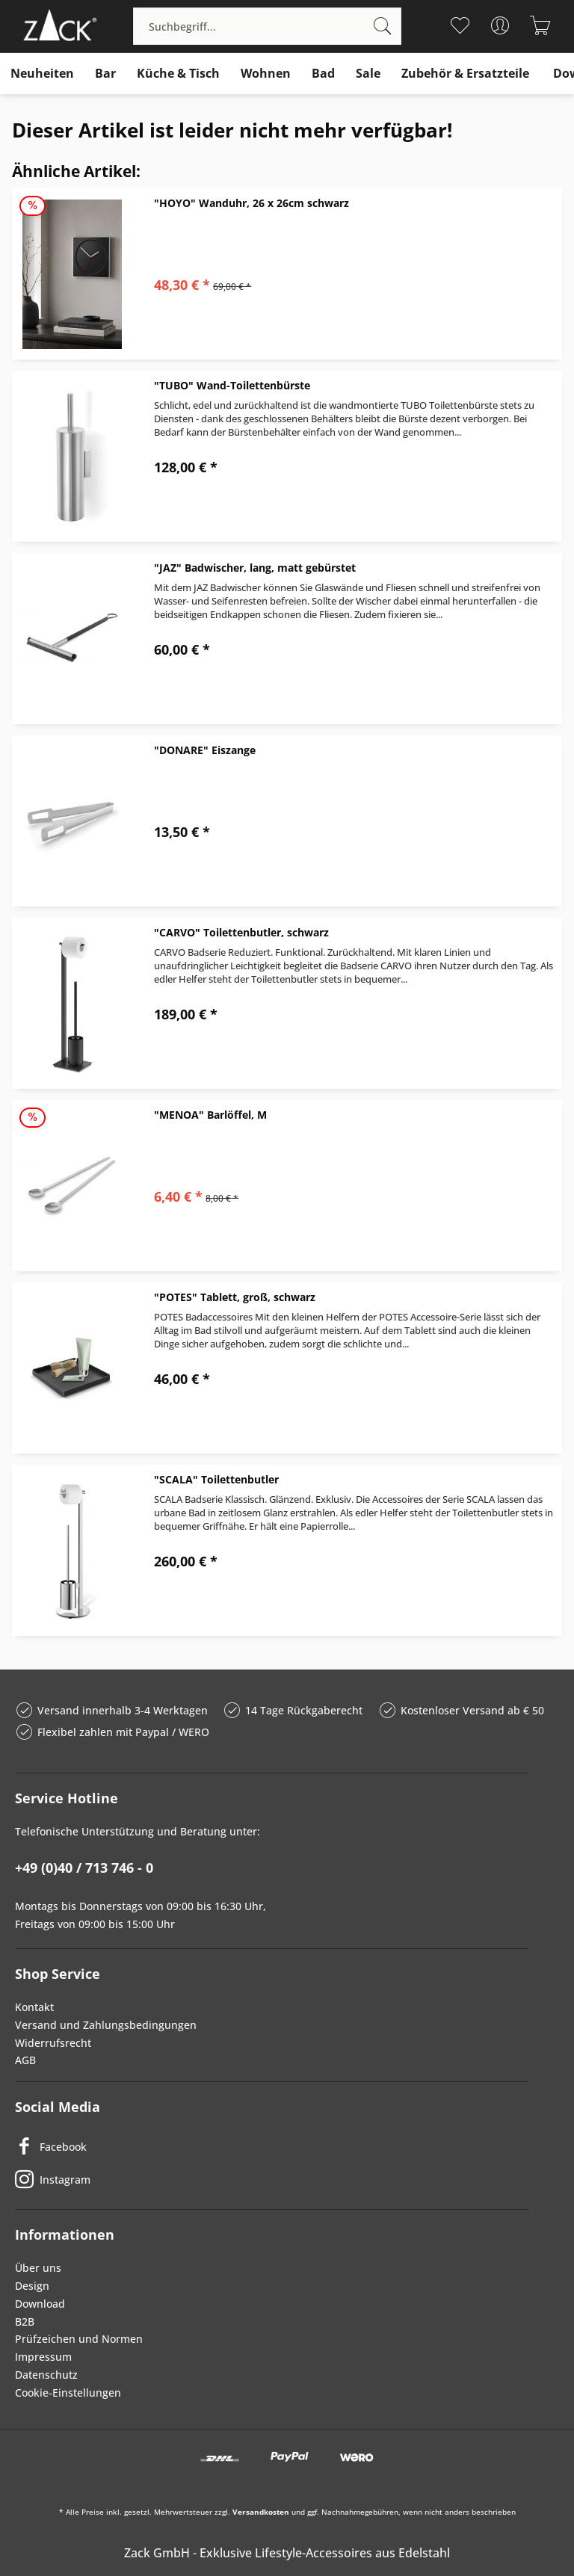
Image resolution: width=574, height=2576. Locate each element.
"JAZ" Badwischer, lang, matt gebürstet (255, 567)
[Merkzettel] (460, 25)
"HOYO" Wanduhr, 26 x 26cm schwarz (251, 203)
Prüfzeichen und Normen (79, 2339)
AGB (25, 2060)
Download (40, 2304)
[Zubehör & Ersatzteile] (465, 73)
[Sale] (368, 73)
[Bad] (323, 73)
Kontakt (34, 2007)
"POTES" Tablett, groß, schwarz (234, 1297)
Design (32, 2286)
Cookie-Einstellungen (68, 2392)
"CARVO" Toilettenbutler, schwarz (241, 932)
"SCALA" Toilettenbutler (216, 1479)
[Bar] (105, 73)
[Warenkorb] (541, 25)
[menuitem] (267, 26)
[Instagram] (272, 2179)
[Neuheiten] (42, 73)
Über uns (38, 2268)
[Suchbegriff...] (267, 26)
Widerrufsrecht (53, 2043)
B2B (24, 2321)
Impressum (43, 2357)
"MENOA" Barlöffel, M (210, 1115)
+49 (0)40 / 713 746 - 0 (84, 1868)
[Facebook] (272, 2146)
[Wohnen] (265, 73)
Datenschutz (46, 2374)
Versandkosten (260, 2511)
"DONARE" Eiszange (205, 750)
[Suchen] (382, 26)
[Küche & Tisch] (178, 73)
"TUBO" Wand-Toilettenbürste (232, 385)
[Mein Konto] (500, 25)
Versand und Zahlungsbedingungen (106, 2025)
